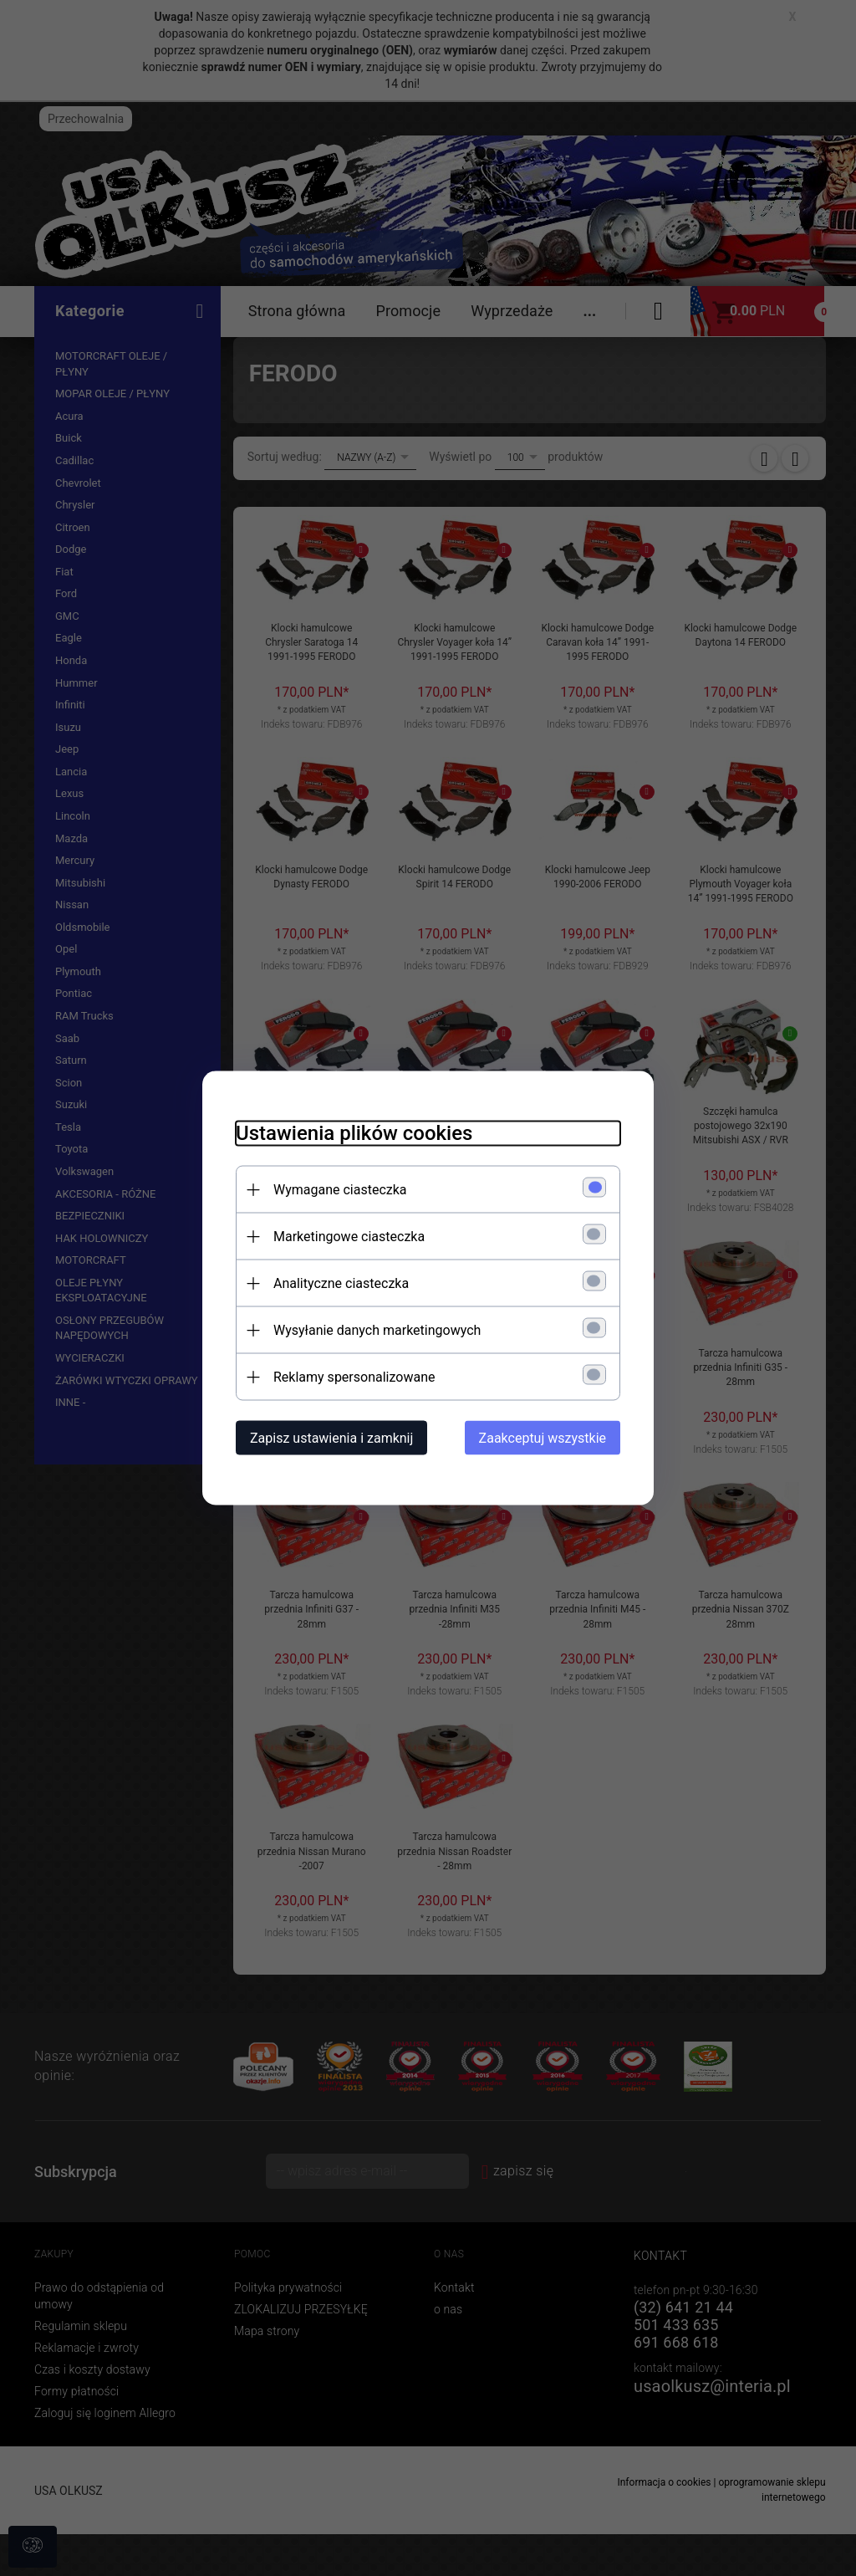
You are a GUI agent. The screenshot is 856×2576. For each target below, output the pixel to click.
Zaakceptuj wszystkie (542, 1438)
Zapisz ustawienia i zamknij (331, 1438)
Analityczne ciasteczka (341, 1283)
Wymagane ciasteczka (340, 1190)
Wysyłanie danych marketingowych (377, 1330)
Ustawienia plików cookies (354, 1133)
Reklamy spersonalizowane (354, 1377)
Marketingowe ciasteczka (349, 1237)
